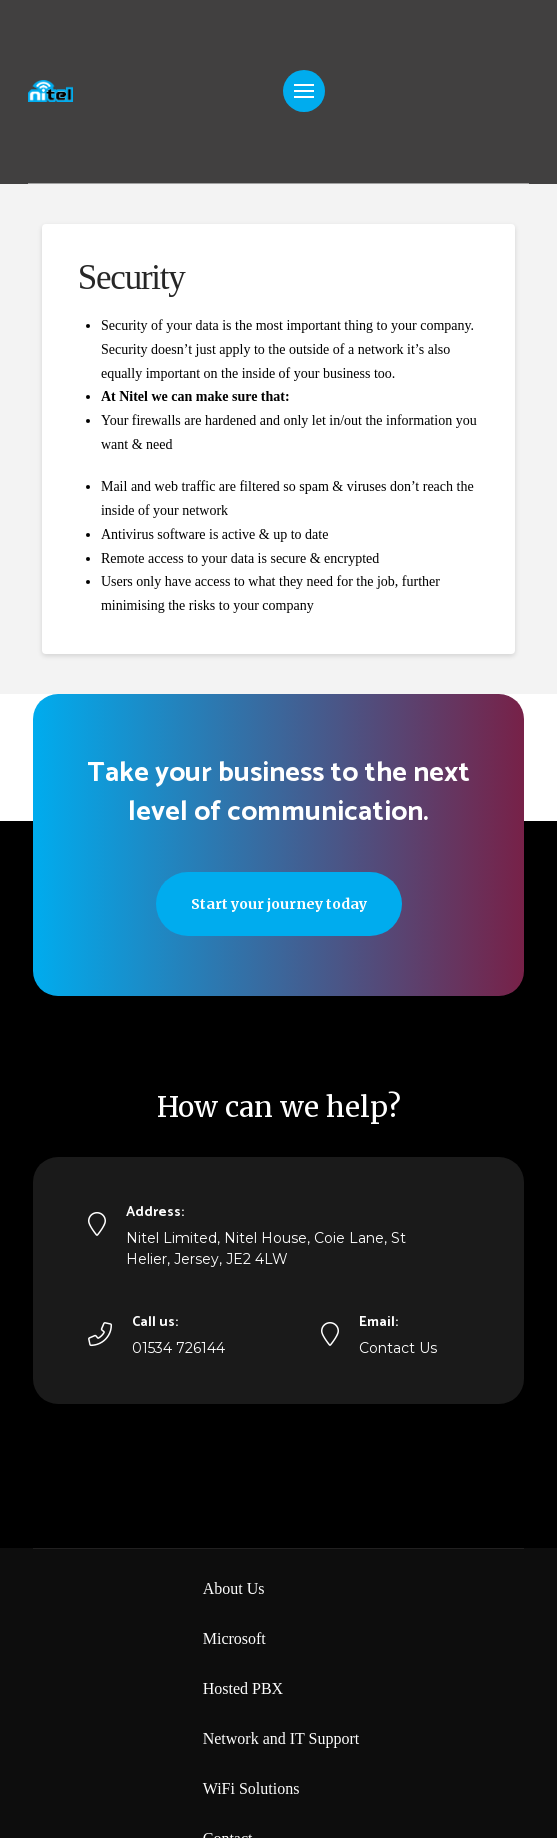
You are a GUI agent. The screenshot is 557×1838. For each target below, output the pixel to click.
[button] (304, 91)
